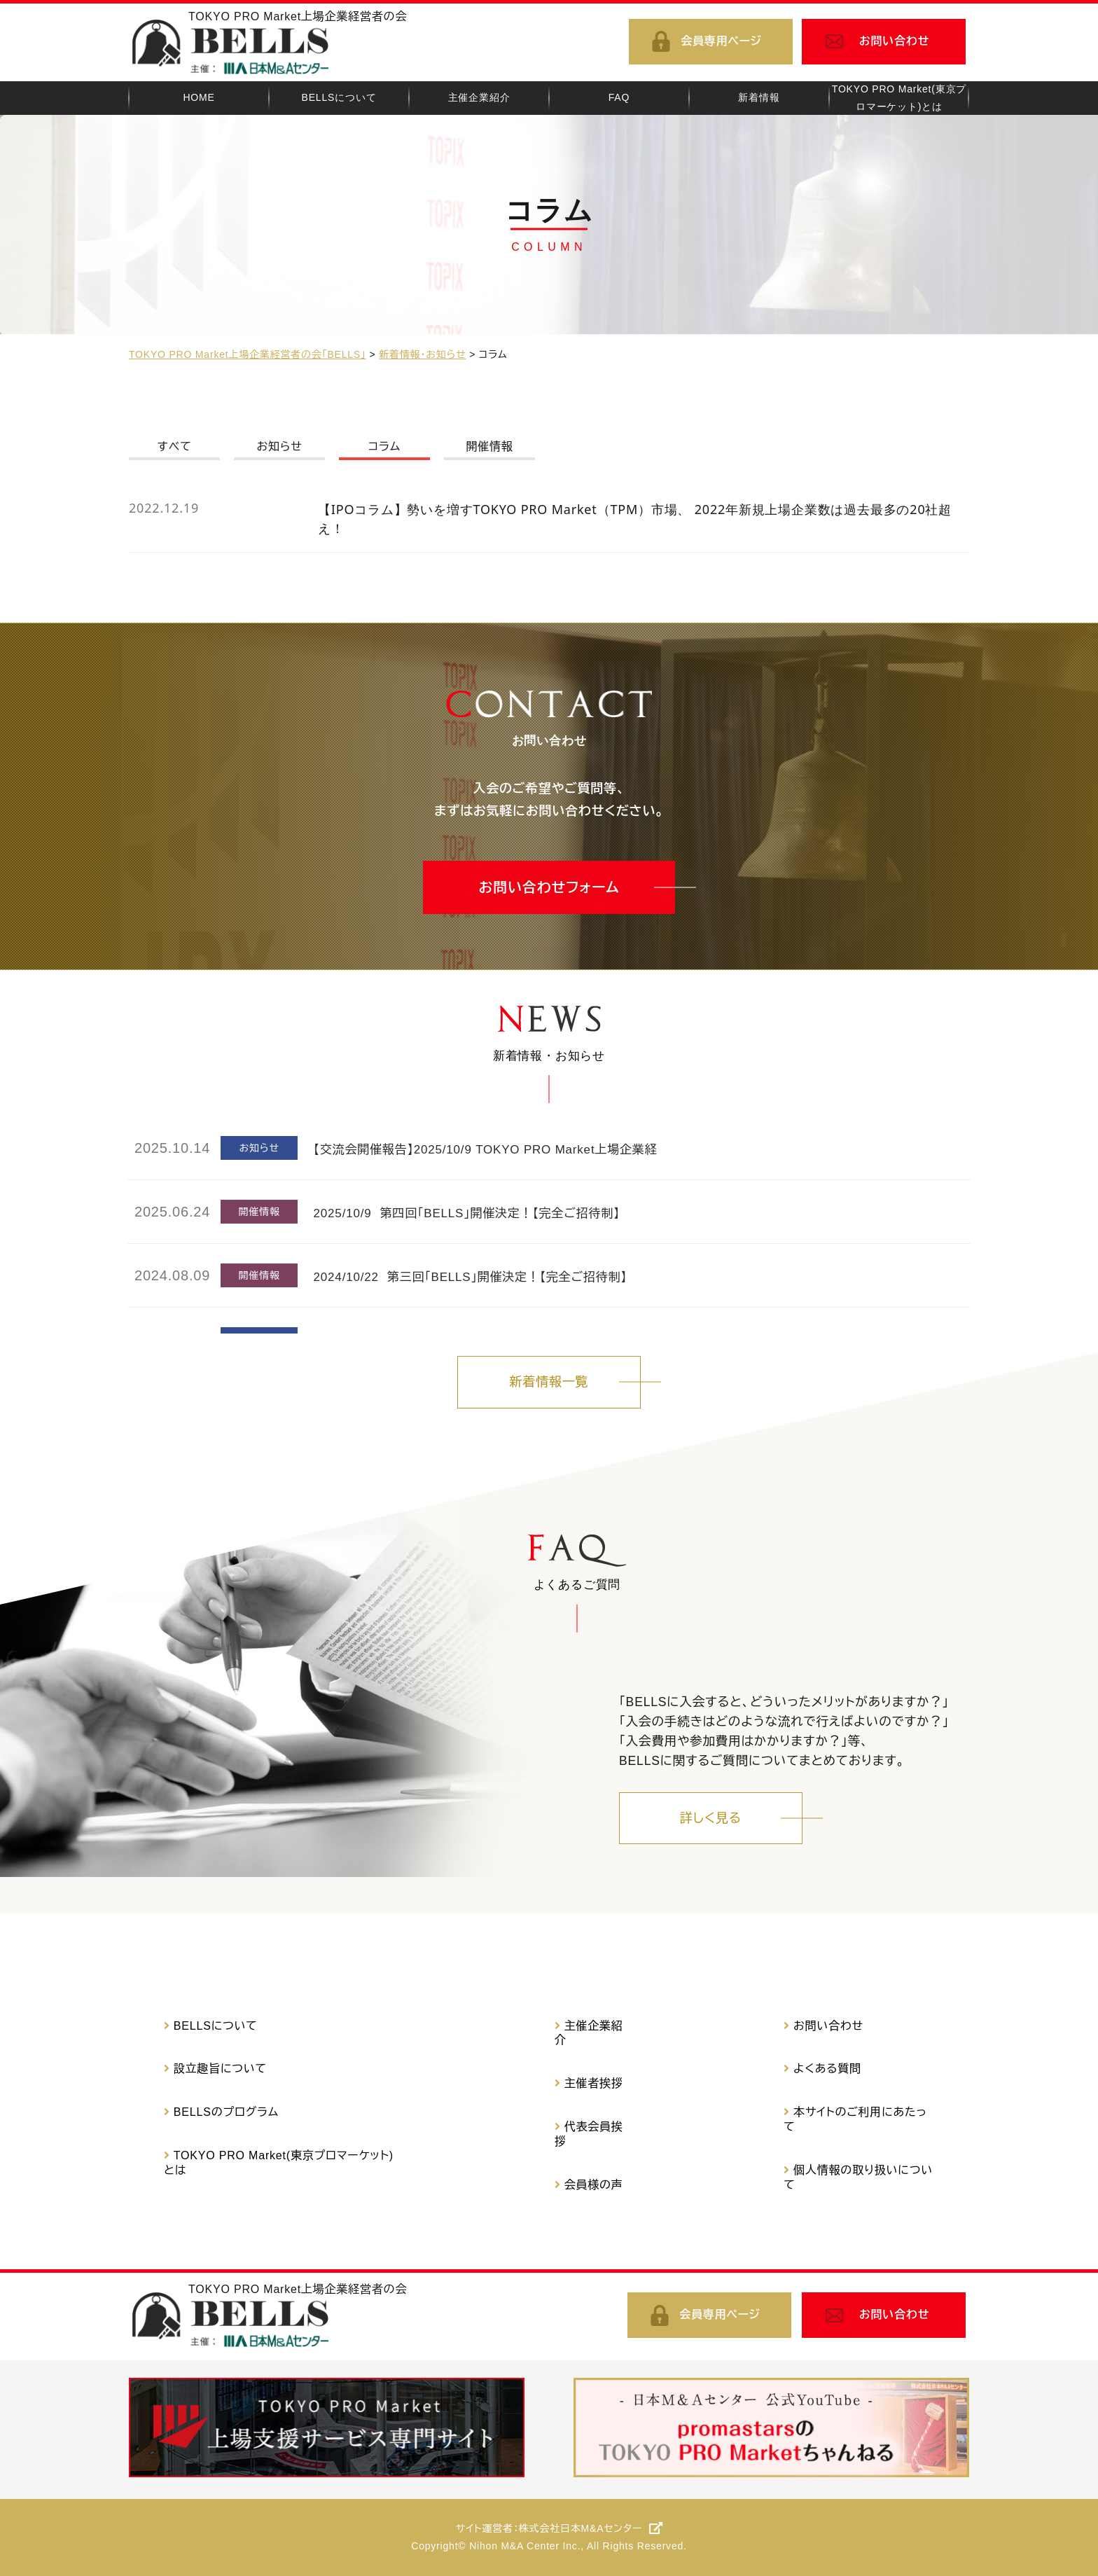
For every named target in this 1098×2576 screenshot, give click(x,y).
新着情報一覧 (549, 1382)
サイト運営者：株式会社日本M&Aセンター (549, 2528)
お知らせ (279, 446)
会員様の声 (593, 2185)
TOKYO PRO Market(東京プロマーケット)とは (279, 2162)
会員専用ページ (721, 41)
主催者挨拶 (593, 2083)
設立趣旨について (220, 2069)
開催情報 (489, 446)
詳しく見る (711, 1818)
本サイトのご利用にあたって (855, 2119)
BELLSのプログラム (226, 2112)
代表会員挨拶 (589, 2134)
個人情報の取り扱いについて (858, 2177)
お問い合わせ (894, 41)
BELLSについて (216, 2026)
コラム (384, 446)
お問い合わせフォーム (549, 887)
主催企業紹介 (589, 2033)
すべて (174, 446)
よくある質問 (827, 2069)
